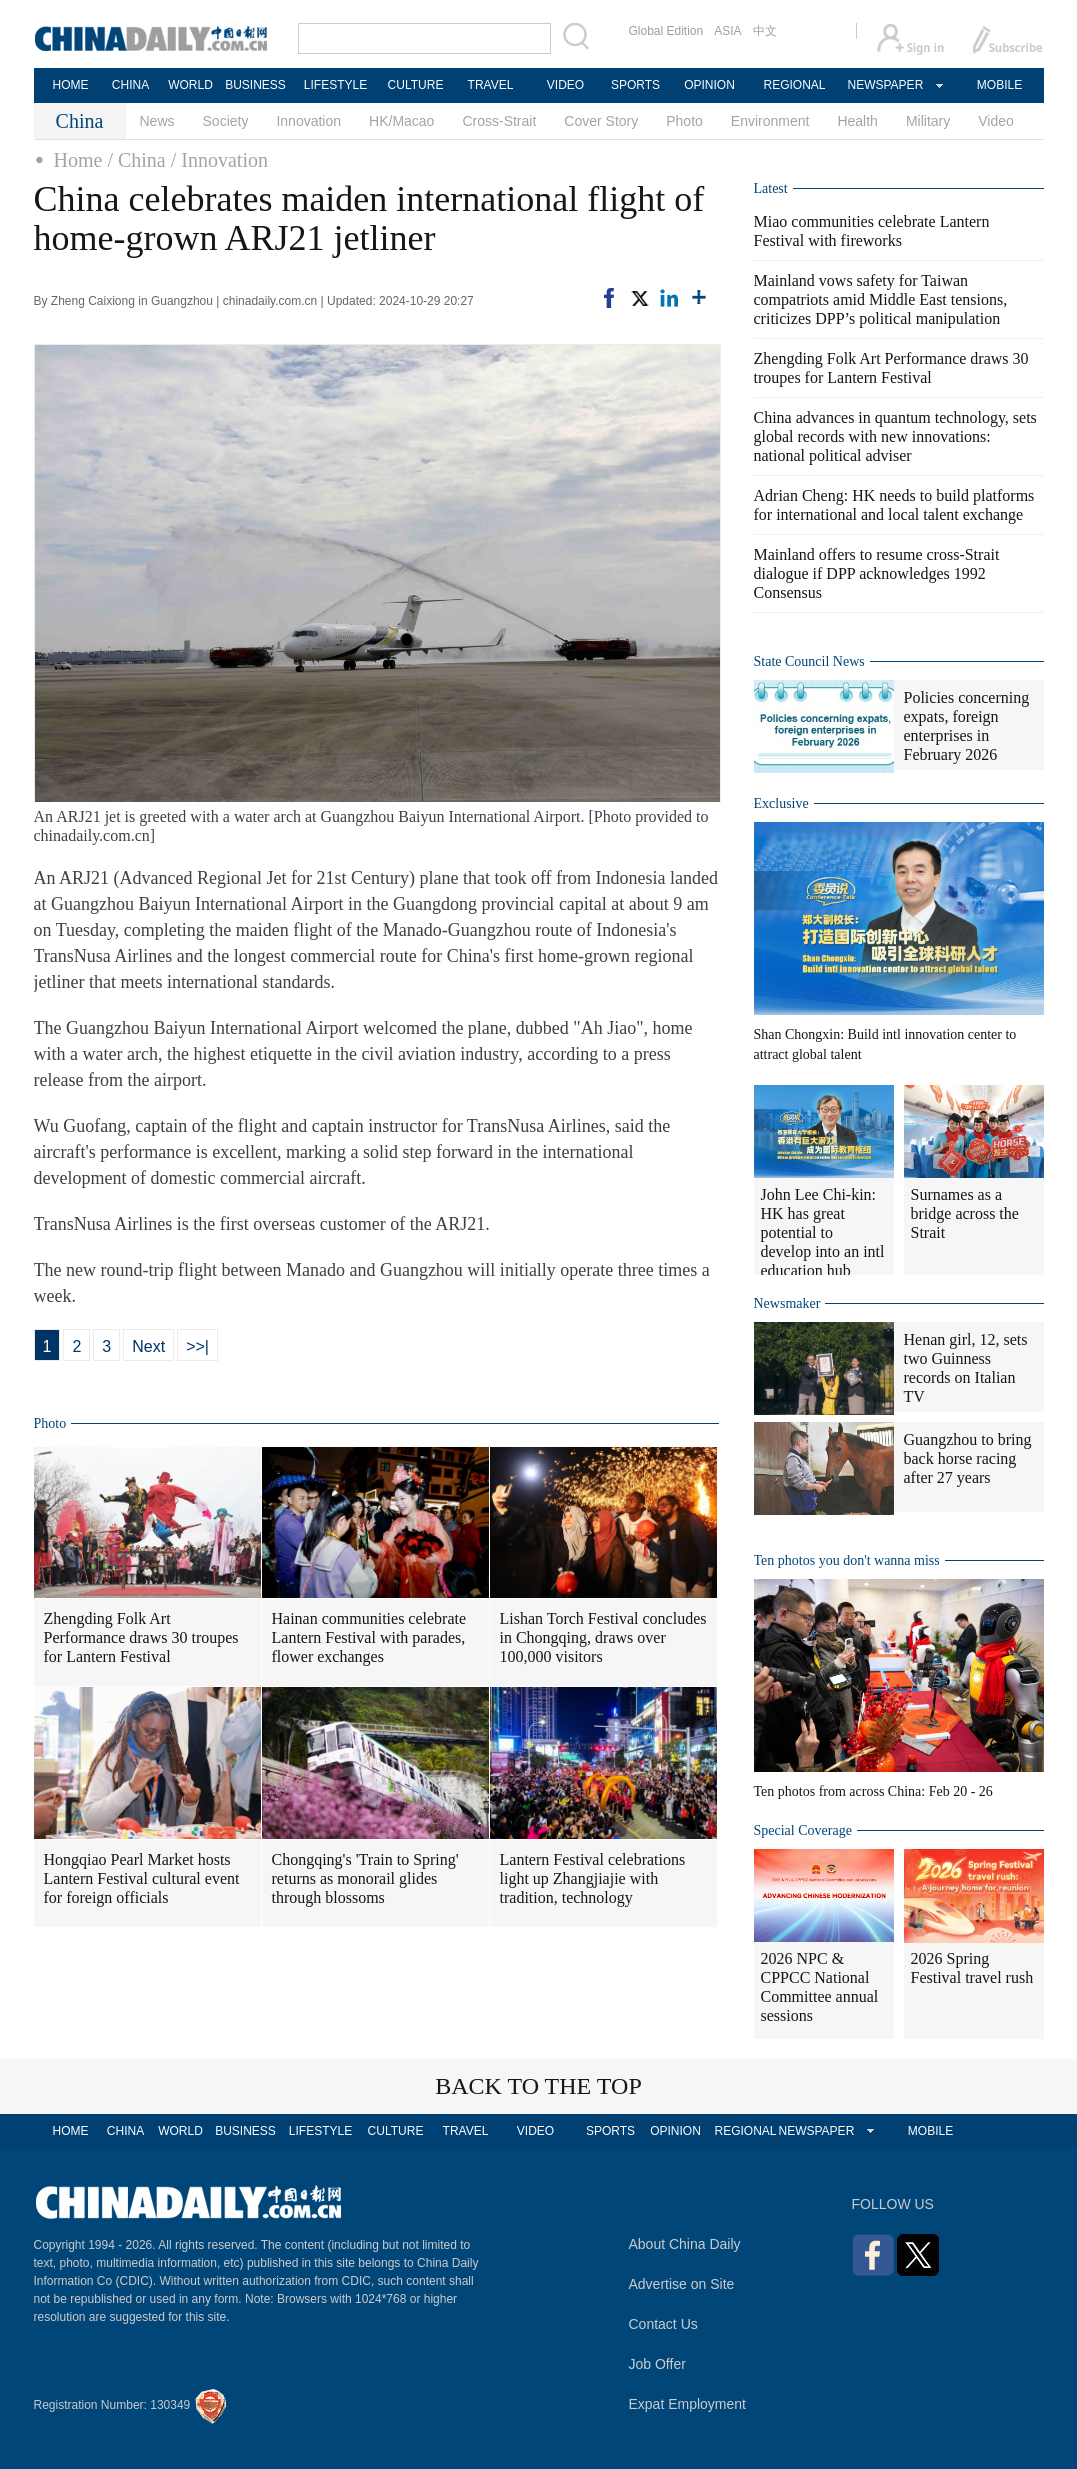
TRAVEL (491, 85)
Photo (684, 121)
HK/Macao (401, 121)
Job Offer (657, 2364)
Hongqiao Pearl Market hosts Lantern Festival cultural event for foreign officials (142, 1878)
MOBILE (999, 85)
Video (996, 121)
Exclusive (781, 803)
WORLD (190, 85)
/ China (136, 160)
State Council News (809, 661)
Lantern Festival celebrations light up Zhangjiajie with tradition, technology (593, 1878)
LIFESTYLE (335, 85)
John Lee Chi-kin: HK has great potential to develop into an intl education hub (823, 1232)
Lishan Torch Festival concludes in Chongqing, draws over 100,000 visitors (603, 1637)
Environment (770, 121)
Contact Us (663, 2324)
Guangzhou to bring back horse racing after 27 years (968, 1458)
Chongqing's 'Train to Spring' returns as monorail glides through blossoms (365, 1878)
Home (78, 160)
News (157, 121)
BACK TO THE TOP (538, 2086)
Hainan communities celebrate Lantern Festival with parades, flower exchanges (369, 1637)
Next (148, 1346)
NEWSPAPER (885, 85)
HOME (71, 85)
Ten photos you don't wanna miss (847, 1560)
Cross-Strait (499, 121)
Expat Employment (688, 2404)
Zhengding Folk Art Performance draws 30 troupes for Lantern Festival (141, 1637)
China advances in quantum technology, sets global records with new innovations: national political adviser (895, 436)
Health (857, 121)
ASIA (727, 31)
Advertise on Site (682, 2284)
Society (226, 121)
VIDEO (565, 85)
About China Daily (685, 2244)
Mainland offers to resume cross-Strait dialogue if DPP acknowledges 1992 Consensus (877, 573)
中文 (765, 31)
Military (928, 121)
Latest (771, 188)
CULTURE (416, 85)
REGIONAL (794, 85)
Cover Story (601, 121)
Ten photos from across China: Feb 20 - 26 (873, 1791)
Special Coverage (803, 1830)
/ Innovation (219, 160)
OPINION (709, 85)
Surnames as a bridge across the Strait (965, 1213)
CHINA (130, 85)
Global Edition (666, 31)
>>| (197, 1346)
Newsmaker (787, 1303)
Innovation (308, 121)
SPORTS (635, 85)
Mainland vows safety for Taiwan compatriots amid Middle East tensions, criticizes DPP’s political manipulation (881, 299)
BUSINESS (255, 85)
